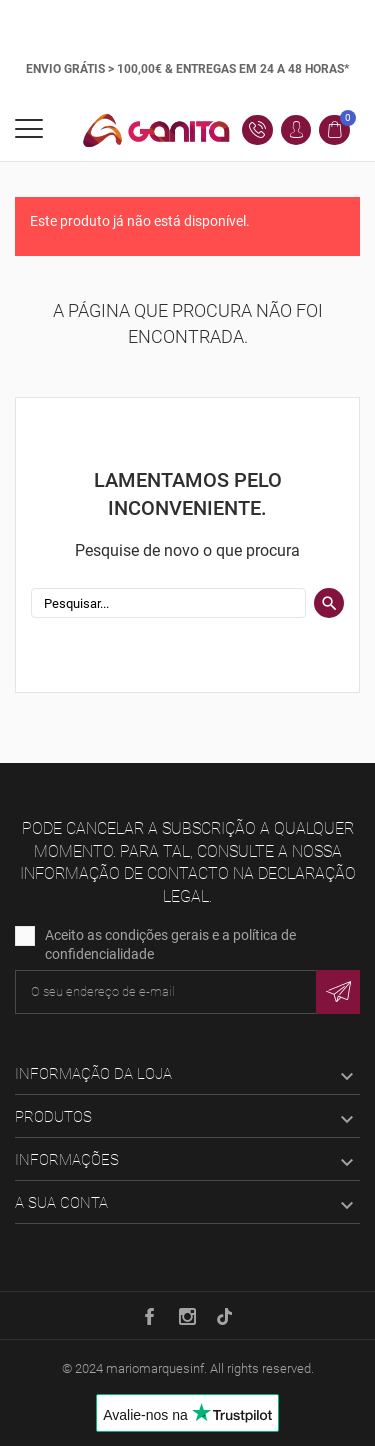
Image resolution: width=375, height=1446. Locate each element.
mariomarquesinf (155, 1368)
